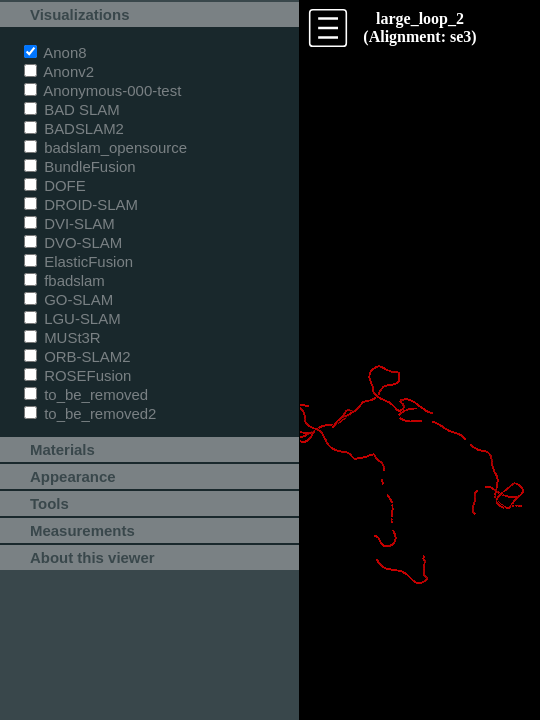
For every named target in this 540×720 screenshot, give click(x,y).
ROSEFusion (77, 375)
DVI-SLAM (69, 223)
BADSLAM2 (74, 128)
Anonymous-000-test (102, 90)
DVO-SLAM (73, 242)
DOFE (55, 185)
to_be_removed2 (90, 413)
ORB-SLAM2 (77, 356)
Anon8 (55, 52)
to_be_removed (86, 394)
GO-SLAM (68, 299)
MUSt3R (62, 337)
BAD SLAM (72, 109)
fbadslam (64, 280)
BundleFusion (80, 166)
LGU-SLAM (72, 318)
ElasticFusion (78, 261)
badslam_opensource (105, 147)
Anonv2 (59, 71)
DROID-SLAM (81, 204)
